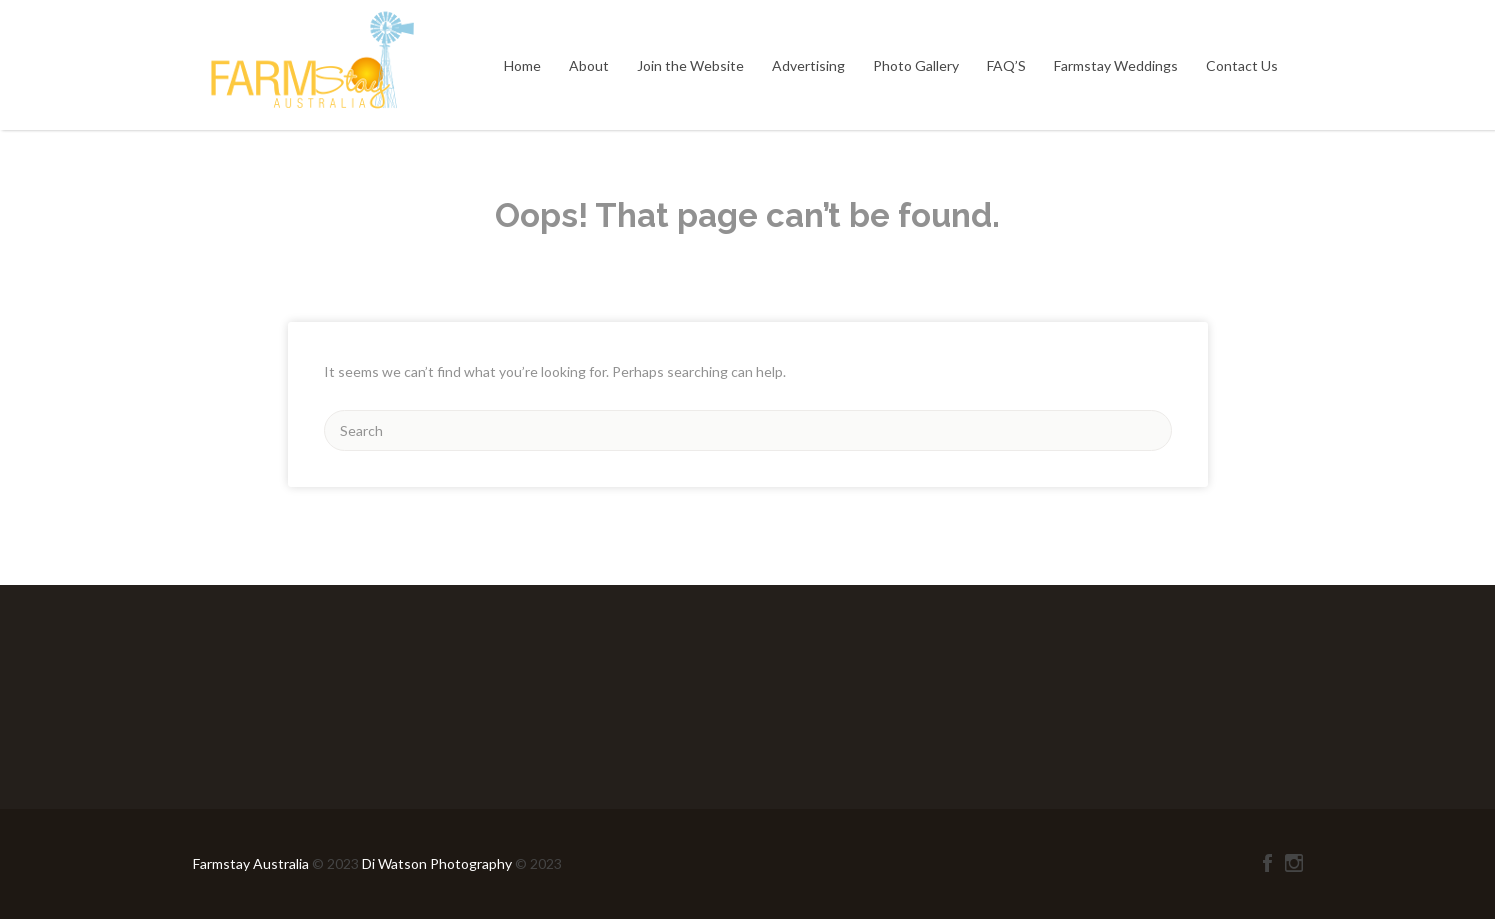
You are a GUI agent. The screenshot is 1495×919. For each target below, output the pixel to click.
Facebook (1267, 863)
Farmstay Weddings (1116, 65)
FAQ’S (1006, 65)
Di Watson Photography (437, 863)
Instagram (1294, 863)
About (589, 65)
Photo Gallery (916, 65)
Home (522, 65)
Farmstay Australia (252, 863)
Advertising (808, 65)
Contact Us (1242, 65)
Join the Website (690, 65)
